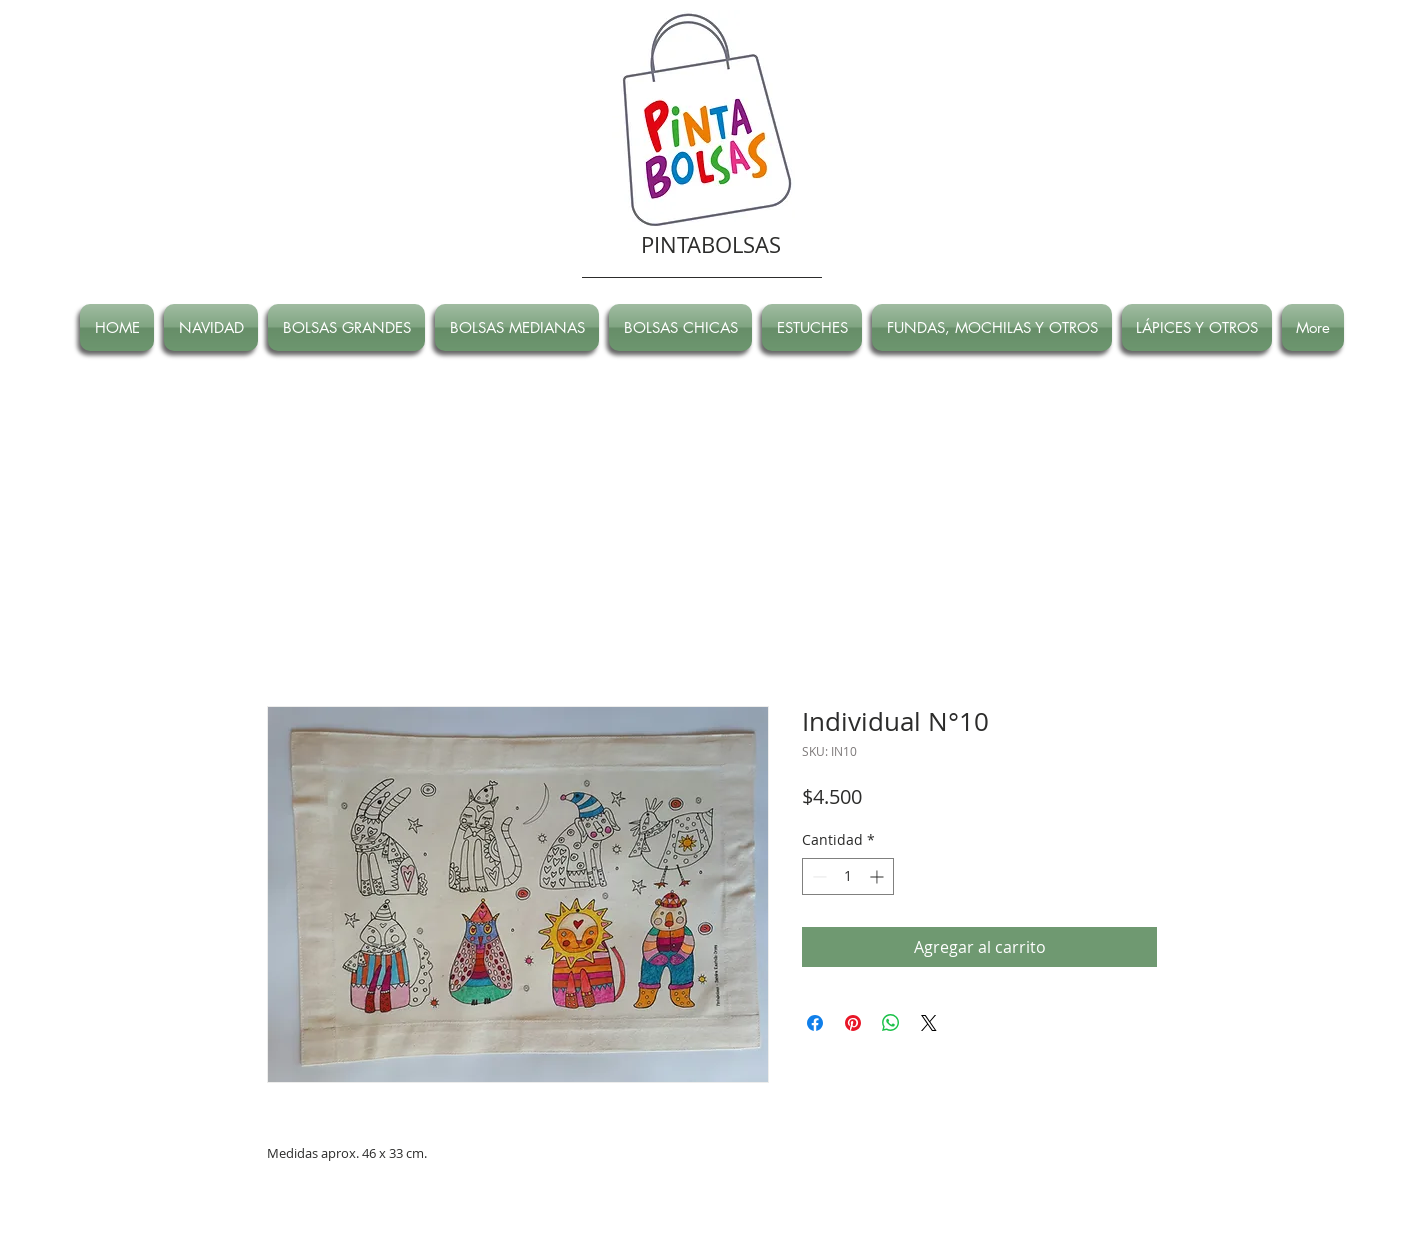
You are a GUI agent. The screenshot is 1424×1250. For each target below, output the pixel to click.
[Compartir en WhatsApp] (891, 1023)
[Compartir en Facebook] (815, 1023)
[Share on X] (929, 1023)
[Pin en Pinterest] (853, 1023)
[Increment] (878, 876)
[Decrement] (817, 876)
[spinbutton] (848, 876)
